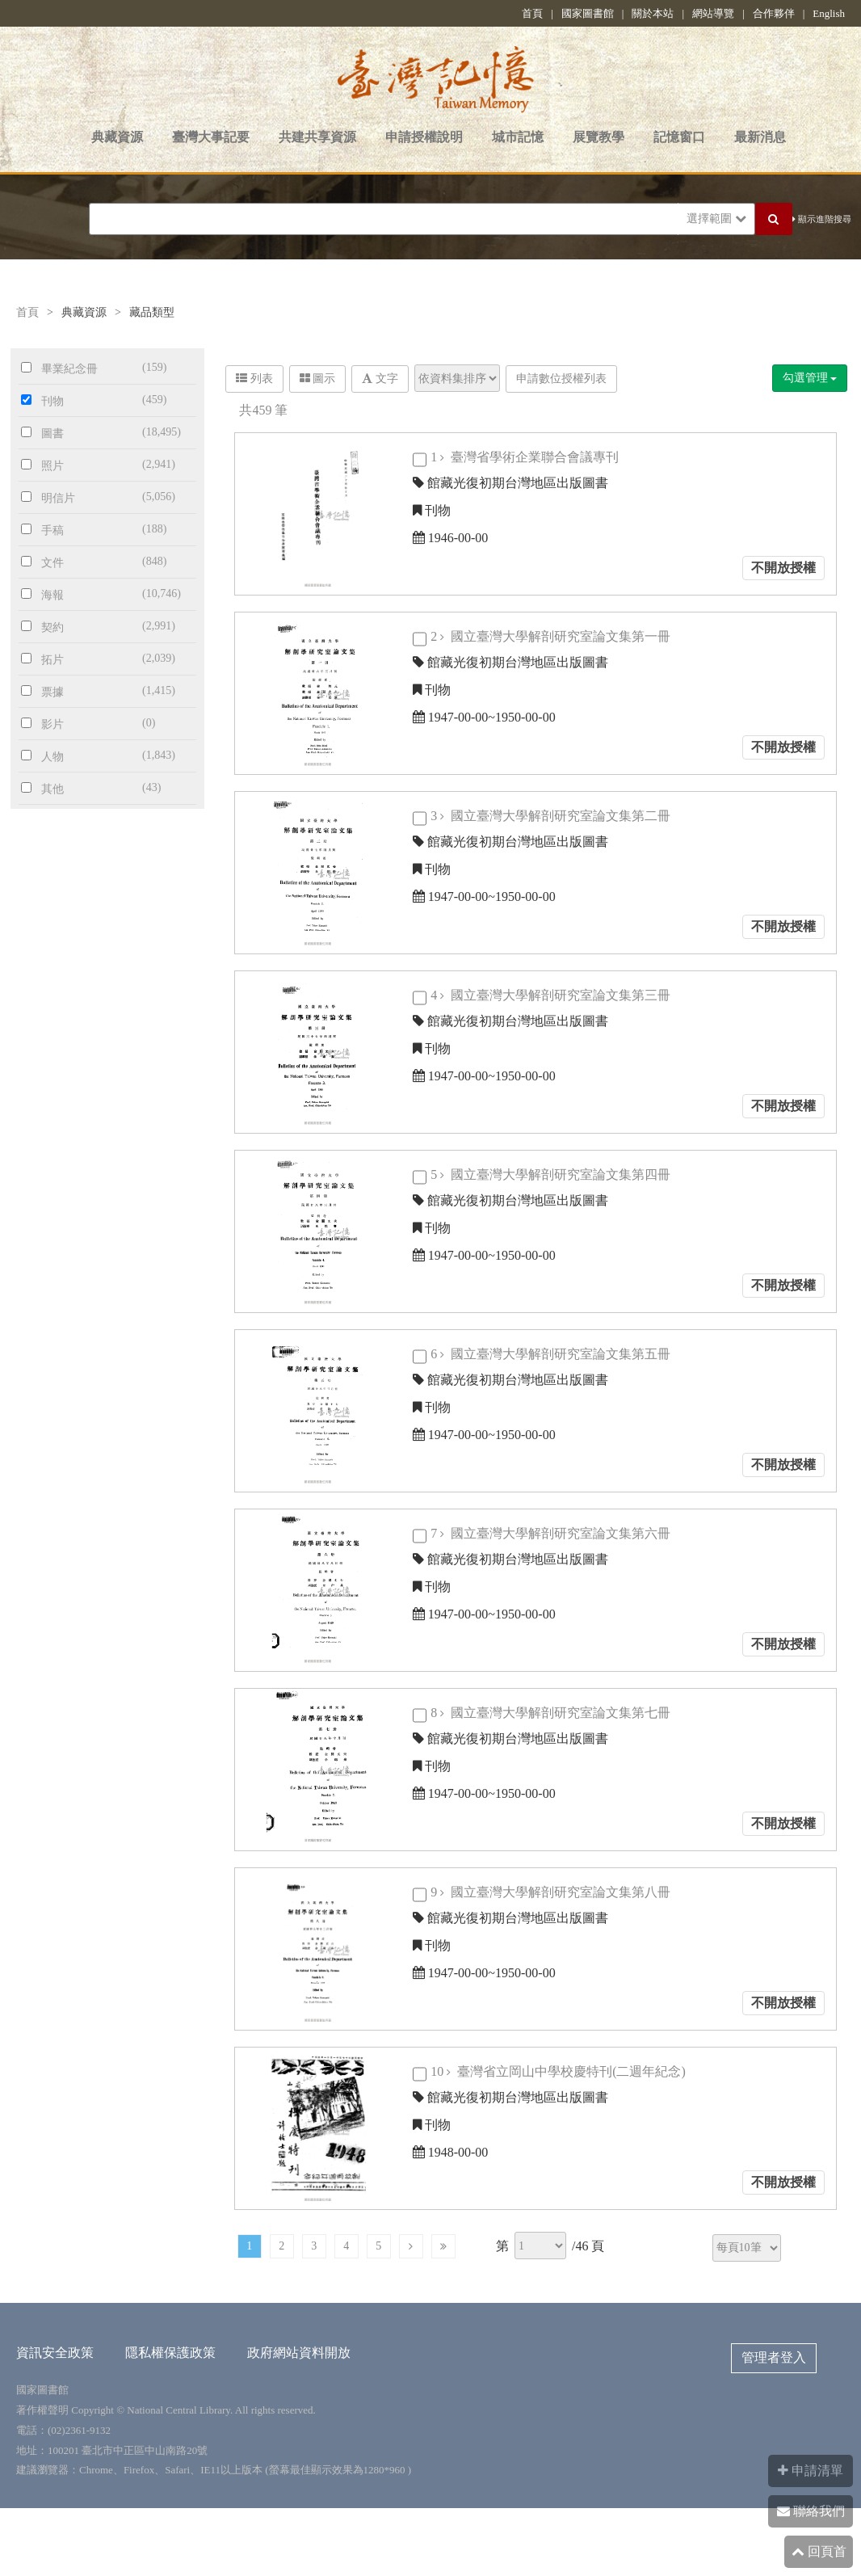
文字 (380, 379)
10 (559, 2071)
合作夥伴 (774, 13)
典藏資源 (117, 137)
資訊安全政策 (55, 2352)
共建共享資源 (317, 137)
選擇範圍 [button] (716, 219)
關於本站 (653, 13)
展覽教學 (598, 137)
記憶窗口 (679, 137)
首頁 (532, 13)
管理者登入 (773, 2357)
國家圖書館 (587, 13)
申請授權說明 (424, 137)
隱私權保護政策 (170, 2352)
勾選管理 (810, 378)
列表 (254, 379)
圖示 (318, 379)
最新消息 (760, 137)
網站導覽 (713, 13)
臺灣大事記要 (211, 137)
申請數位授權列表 (561, 379)
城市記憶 (518, 137)
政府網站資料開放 (299, 2352)
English (829, 13)
